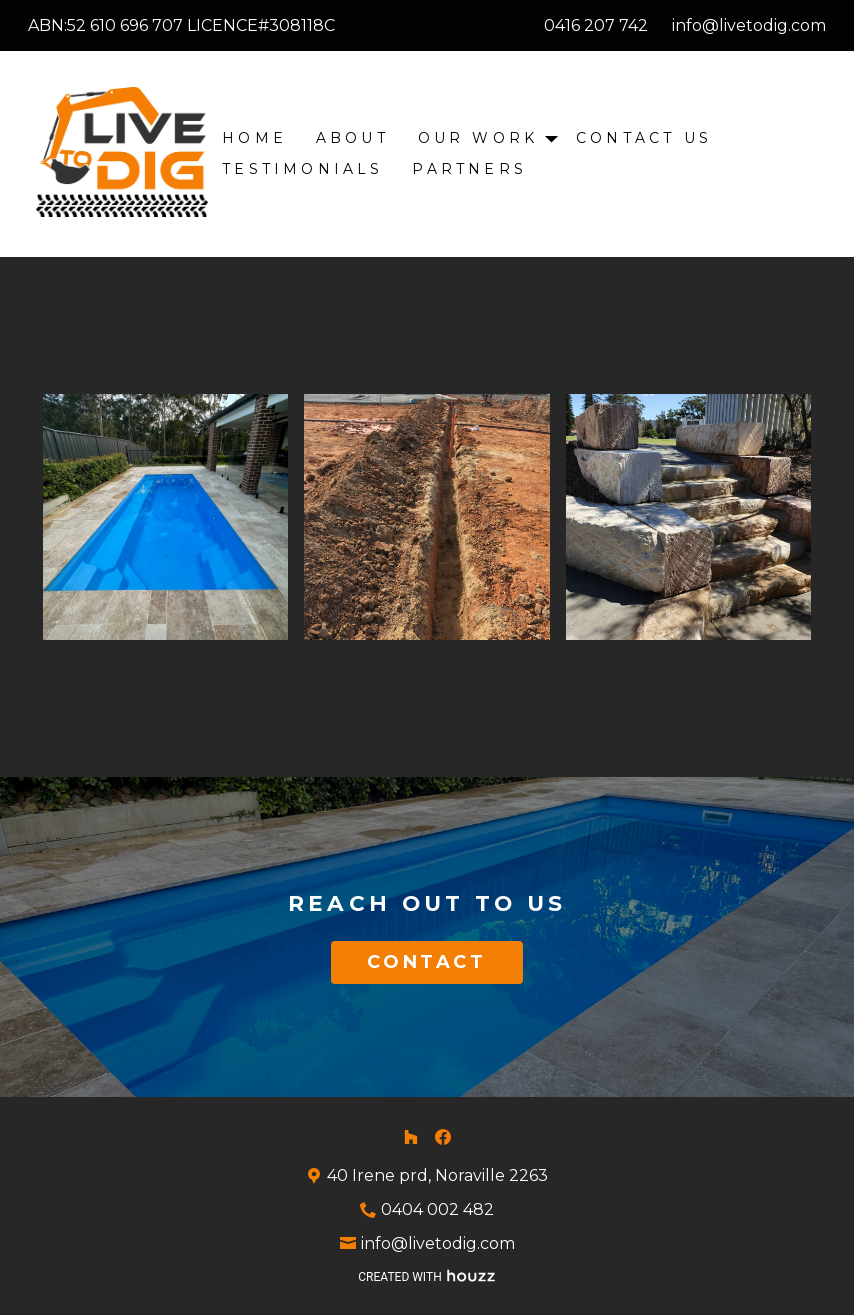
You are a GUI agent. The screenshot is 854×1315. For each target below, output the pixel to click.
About (352, 138)
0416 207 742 (596, 25)
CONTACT (426, 962)
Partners (469, 169)
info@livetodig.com (749, 25)
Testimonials (302, 169)
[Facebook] (443, 1137)
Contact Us (644, 138)
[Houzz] (411, 1137)
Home (254, 138)
